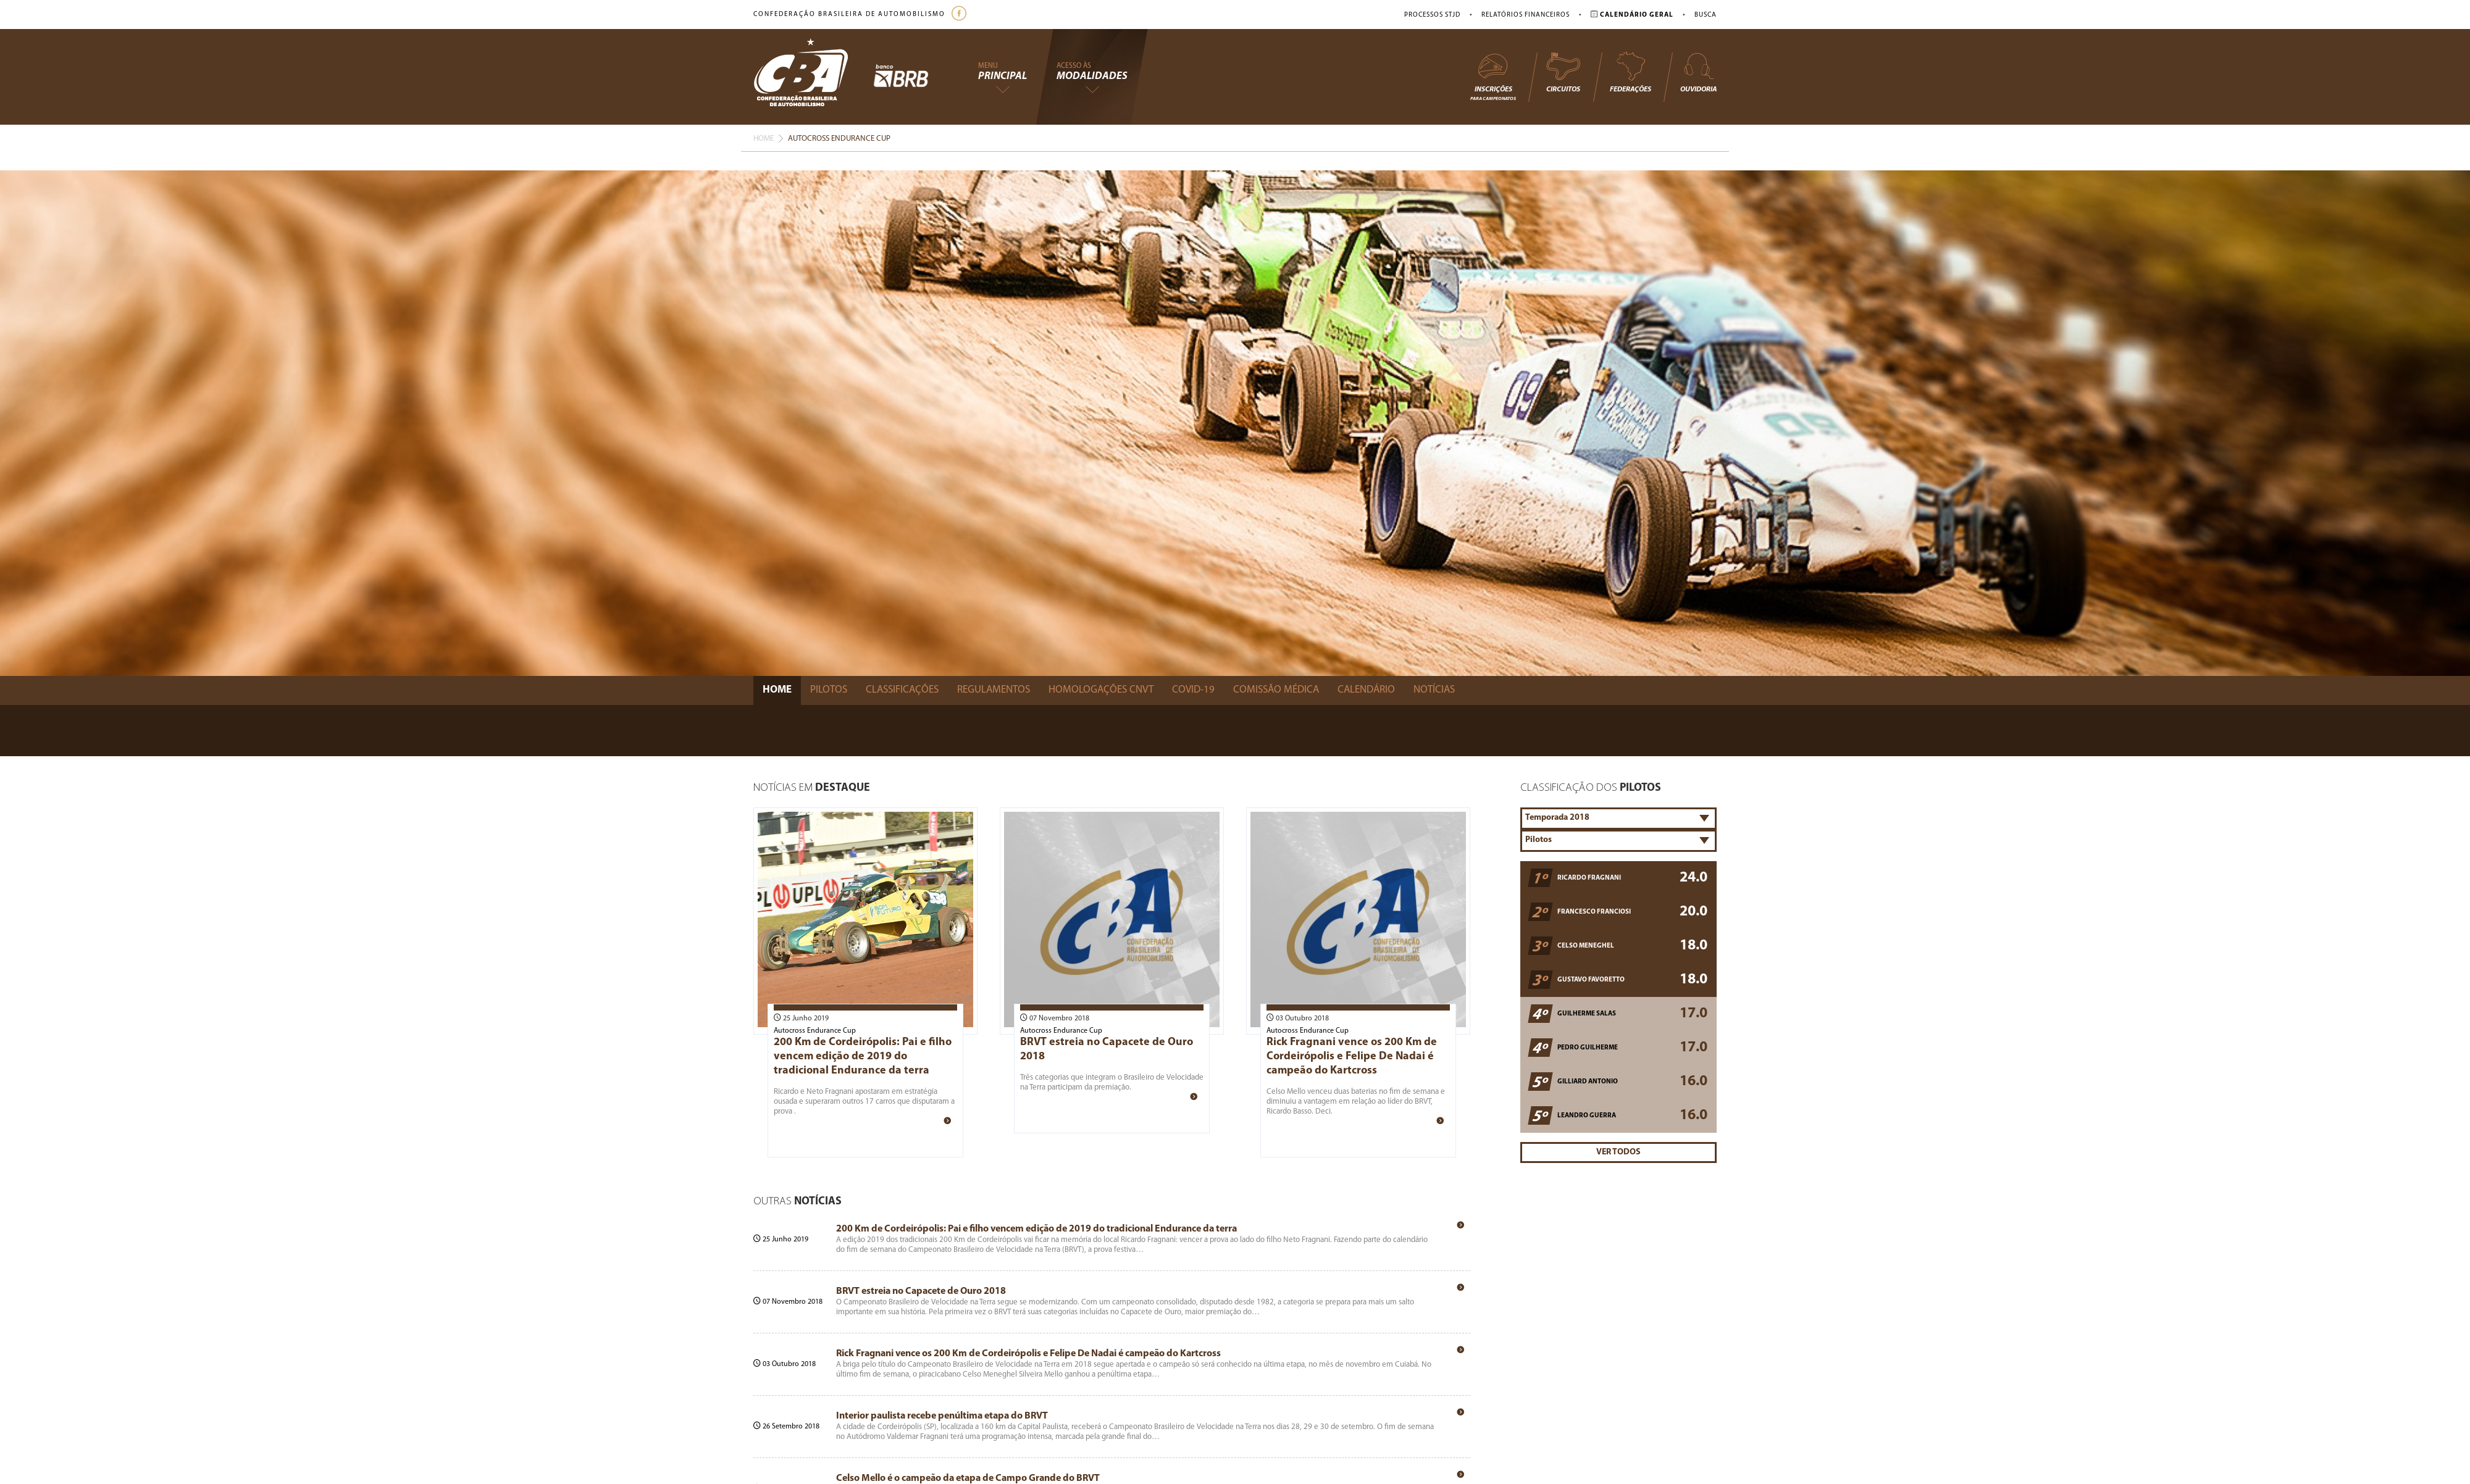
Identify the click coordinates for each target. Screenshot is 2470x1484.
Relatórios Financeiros (1525, 15)
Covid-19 (1193, 690)
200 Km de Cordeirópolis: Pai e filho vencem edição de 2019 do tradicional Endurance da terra (863, 1056)
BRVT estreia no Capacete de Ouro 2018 (921, 1291)
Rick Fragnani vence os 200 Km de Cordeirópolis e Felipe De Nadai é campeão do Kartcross (1351, 1056)
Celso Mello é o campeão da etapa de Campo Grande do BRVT (968, 1478)
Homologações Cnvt (1101, 690)
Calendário (1366, 690)
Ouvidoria (1698, 72)
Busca (1705, 15)
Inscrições (1493, 76)
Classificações (902, 690)
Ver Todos (1618, 1152)
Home (763, 139)
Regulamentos (993, 690)
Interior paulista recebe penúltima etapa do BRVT (942, 1416)
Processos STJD (1432, 15)
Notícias (1434, 690)
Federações (1630, 72)
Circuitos (1563, 72)
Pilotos (828, 690)
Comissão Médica (1276, 690)
